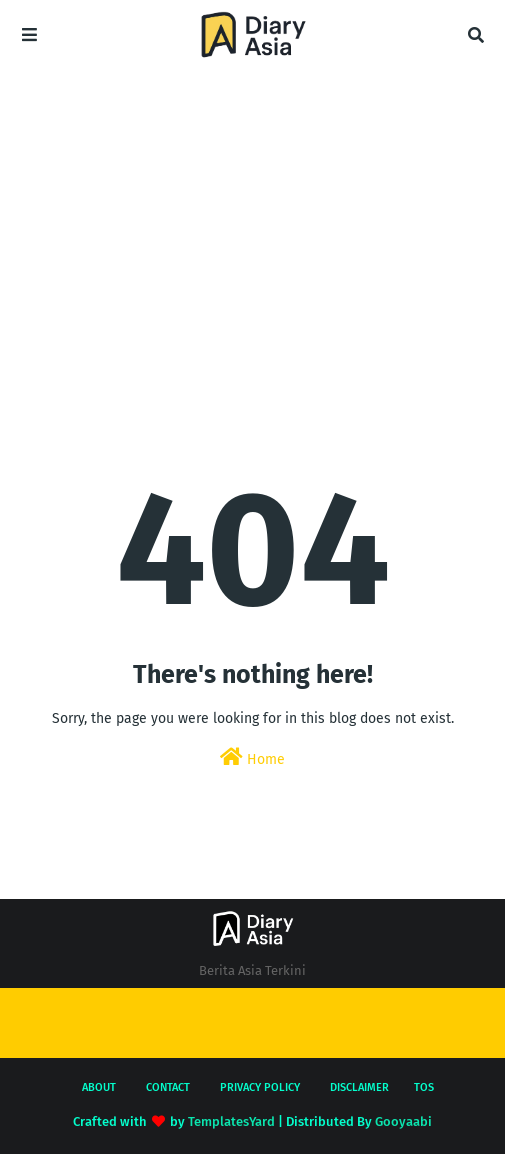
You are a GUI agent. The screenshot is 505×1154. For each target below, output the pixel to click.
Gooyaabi (403, 1121)
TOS (424, 1087)
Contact (168, 1087)
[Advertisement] (252, 210)
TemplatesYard (231, 1121)
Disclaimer (359, 1087)
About (99, 1087)
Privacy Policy (260, 1087)
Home (252, 757)
